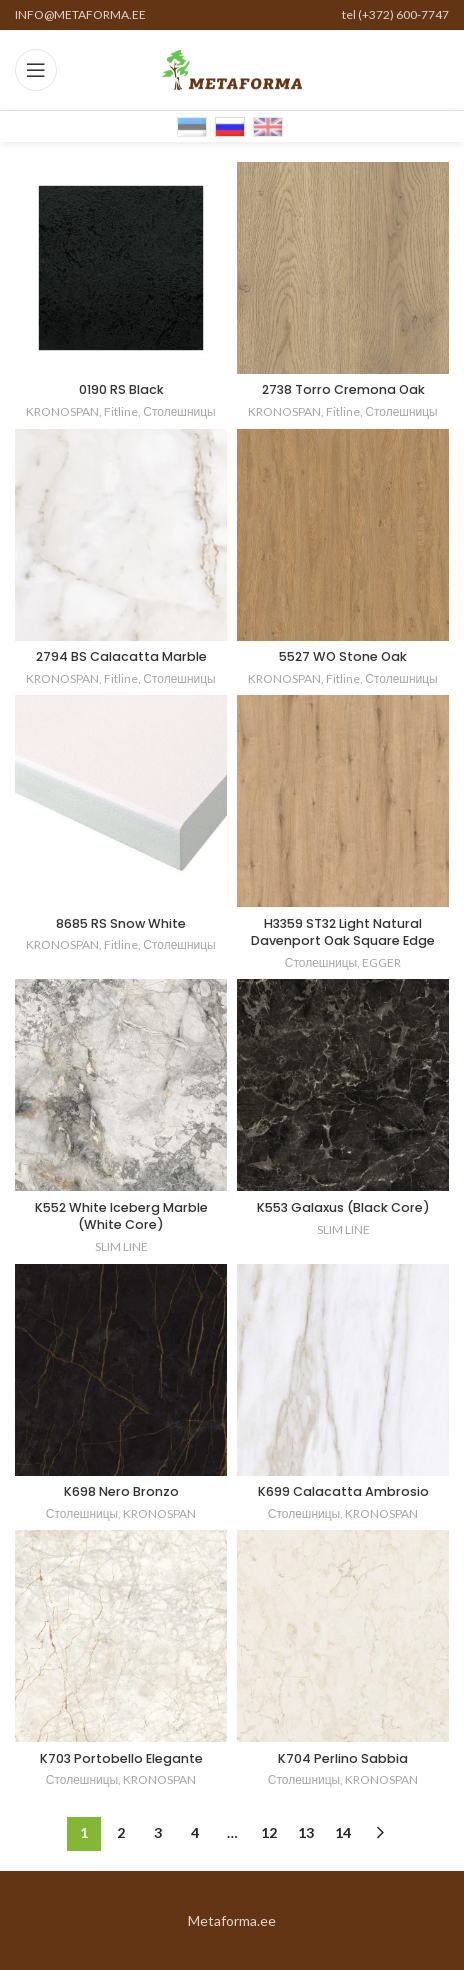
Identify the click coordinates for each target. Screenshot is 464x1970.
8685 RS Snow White (121, 923)
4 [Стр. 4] (195, 1832)
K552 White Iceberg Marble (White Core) (121, 1216)
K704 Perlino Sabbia (343, 1758)
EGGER (381, 962)
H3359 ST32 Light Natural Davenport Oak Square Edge (343, 932)
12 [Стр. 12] (269, 1832)
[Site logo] (232, 68)
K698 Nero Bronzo (121, 1491)
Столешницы (179, 411)
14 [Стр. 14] (343, 1832)
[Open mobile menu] (36, 70)
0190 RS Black (121, 389)
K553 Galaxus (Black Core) (343, 1207)
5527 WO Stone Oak (343, 656)
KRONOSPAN (62, 411)
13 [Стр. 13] (306, 1832)
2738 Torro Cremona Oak (343, 389)
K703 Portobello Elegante (121, 1758)
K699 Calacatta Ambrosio (343, 1491)
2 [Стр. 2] (121, 1832)
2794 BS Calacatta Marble (121, 656)
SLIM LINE (121, 1246)
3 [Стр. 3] (158, 1832)
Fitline (121, 411)
